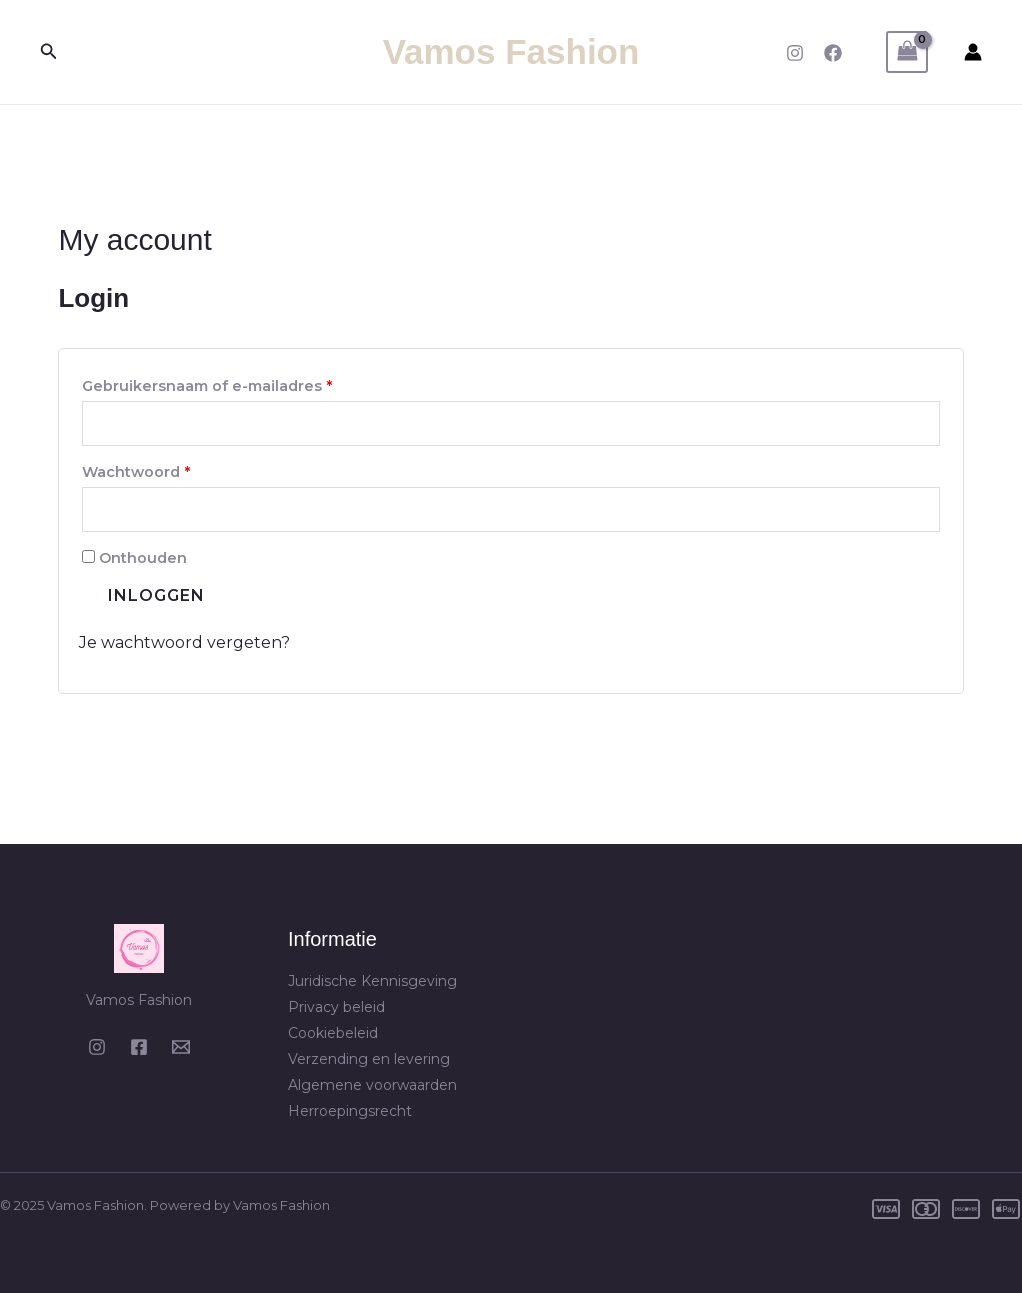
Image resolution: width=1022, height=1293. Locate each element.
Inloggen (156, 595)
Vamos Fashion (511, 51)
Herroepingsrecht (350, 1111)
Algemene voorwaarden (372, 1085)
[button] (49, 52)
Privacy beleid (336, 1007)
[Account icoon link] (973, 52)
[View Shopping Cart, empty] (907, 51)
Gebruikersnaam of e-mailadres (233, 383)
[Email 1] (181, 1047)
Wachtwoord (162, 469)
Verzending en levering (369, 1059)
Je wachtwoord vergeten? (184, 642)
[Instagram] (795, 53)
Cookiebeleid (333, 1033)
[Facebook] (833, 53)
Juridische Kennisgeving (372, 981)
